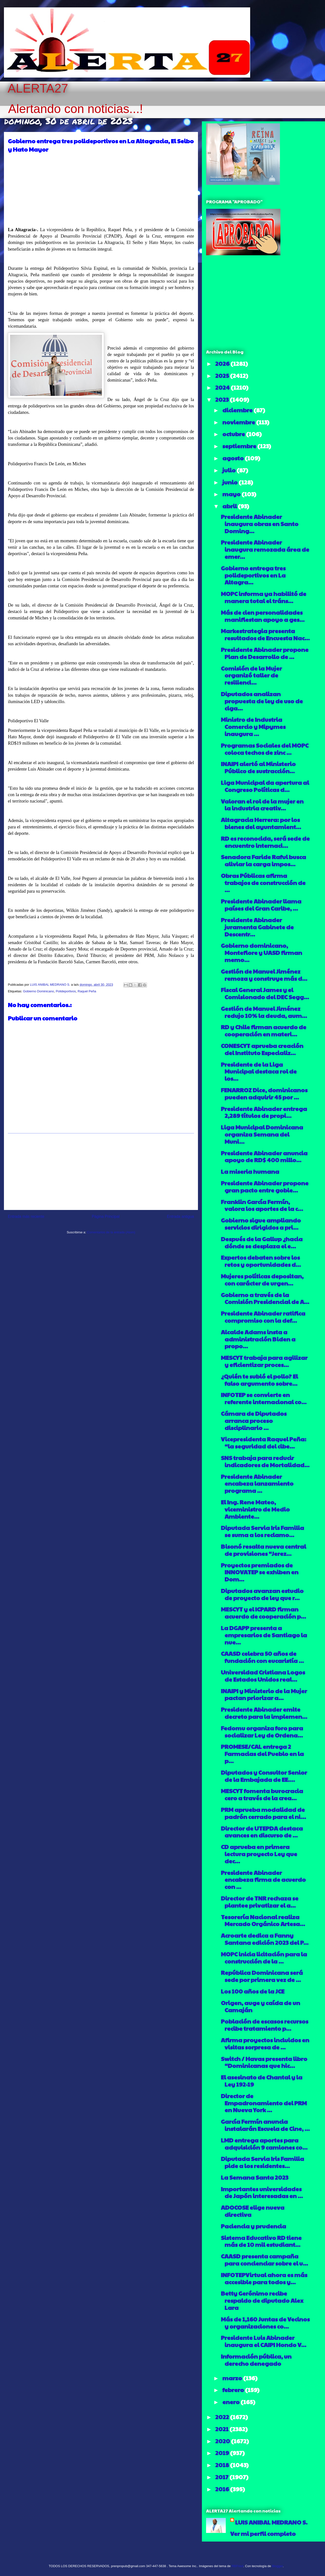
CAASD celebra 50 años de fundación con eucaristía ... (262, 1657)
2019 (222, 2452)
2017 (222, 2477)
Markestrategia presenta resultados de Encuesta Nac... (265, 634)
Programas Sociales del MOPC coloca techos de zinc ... (265, 749)
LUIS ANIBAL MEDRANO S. (271, 2522)
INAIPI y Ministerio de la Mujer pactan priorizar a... (264, 1694)
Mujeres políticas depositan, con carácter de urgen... (262, 1279)
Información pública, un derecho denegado (256, 2359)
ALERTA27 (38, 88)
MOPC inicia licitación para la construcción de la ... (264, 1957)
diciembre (238, 410)
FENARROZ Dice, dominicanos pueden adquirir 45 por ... (264, 1093)
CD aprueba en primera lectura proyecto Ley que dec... (259, 1853)
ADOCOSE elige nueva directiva (252, 2211)
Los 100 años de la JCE (252, 1991)
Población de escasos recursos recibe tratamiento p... (264, 2024)
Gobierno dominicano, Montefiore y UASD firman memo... (261, 952)
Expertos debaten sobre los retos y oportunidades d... (261, 1261)
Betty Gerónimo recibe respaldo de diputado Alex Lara (262, 2300)
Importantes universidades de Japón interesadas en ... (262, 2192)
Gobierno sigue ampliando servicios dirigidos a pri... (261, 1223)
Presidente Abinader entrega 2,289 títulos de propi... (264, 1112)
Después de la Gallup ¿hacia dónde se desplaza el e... (262, 1242)
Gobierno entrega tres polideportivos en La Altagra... (253, 575)
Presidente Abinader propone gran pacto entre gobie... (265, 1186)
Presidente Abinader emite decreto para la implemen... (264, 1713)
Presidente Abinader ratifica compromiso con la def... (263, 1316)
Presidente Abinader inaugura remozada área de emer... (265, 549)
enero (231, 2402)
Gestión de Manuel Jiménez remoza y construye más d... (264, 974)
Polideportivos (66, 991)
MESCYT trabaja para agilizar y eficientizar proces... (264, 1361)
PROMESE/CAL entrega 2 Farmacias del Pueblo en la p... (262, 1753)
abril (230, 506)
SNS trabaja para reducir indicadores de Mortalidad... (265, 1461)
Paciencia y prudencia (253, 2226)
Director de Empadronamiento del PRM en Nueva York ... (264, 2103)
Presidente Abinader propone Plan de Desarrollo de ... (265, 653)
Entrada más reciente (26, 1216)
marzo (232, 2378)
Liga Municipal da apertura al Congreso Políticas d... (265, 786)
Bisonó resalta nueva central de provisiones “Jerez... (263, 1550)
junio (230, 482)
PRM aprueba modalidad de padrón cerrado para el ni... (263, 1813)
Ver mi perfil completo (263, 2533)
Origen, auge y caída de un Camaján (260, 2006)
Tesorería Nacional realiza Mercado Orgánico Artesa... (263, 1920)
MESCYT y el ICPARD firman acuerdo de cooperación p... (263, 1612)
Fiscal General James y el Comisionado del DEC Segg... (265, 993)
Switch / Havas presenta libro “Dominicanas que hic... (264, 2062)
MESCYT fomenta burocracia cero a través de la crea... (262, 1794)
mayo (232, 494)
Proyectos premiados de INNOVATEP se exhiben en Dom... (259, 1572)
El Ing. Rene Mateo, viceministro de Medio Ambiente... (255, 1509)
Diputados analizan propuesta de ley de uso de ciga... (262, 701)
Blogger (277, 2566)
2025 (222, 375)
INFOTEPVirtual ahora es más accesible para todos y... (264, 2278)
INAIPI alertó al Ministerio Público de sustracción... (258, 767)
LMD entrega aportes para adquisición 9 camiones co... (264, 2143)
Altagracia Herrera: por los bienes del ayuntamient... (261, 823)
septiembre (239, 446)
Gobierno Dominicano (38, 991)
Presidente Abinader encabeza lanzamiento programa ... (257, 1483)
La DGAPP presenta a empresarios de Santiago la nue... (264, 1635)
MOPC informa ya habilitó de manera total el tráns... (263, 597)
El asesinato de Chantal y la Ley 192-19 (261, 2080)
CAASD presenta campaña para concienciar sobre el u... (264, 2259)
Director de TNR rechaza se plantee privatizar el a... (259, 1901)
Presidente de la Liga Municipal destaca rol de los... (259, 1071)
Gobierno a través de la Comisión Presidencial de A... (265, 1298)
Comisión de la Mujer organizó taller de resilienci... (251, 675)
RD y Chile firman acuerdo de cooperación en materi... (263, 1030)
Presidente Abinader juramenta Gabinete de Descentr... (257, 927)
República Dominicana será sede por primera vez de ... (262, 1976)
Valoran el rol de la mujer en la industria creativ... (262, 804)
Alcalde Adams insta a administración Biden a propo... (258, 1339)
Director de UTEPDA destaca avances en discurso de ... (262, 1831)
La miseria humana (250, 1171)
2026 (222, 363)
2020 (223, 2441)
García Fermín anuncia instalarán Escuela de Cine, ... (265, 2125)
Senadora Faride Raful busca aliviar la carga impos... (263, 860)
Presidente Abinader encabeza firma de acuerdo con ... (263, 1879)
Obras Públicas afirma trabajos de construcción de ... (263, 882)
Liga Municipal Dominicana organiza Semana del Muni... (262, 1134)
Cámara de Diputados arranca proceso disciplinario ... (254, 1420)
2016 (222, 2489)
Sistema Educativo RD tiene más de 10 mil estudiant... (261, 2241)
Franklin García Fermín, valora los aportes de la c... (262, 1205)
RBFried (237, 2566)
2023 (222, 399)
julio (229, 470)
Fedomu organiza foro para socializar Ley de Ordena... (262, 1731)
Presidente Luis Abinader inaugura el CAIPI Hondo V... (263, 2341)
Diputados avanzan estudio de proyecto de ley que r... (262, 1594)
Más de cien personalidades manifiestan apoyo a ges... (263, 616)
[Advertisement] (101, 1171)
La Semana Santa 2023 (254, 2177)
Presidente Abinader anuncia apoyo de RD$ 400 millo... (264, 1156)
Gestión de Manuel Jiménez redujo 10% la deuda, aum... (264, 1012)
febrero (233, 2389)
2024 (223, 387)
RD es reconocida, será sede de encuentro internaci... (265, 842)
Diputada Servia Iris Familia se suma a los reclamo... (262, 1531)
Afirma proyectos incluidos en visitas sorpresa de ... (265, 2043)
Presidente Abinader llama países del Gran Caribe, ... (261, 904)
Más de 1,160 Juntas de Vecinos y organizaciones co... (265, 2322)
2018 (222, 2465)
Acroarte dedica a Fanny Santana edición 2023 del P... (265, 1939)
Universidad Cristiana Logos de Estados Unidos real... (263, 1675)
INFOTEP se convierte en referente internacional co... (264, 1398)
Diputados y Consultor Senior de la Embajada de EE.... (264, 1776)
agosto (233, 458)
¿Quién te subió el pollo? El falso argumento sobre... (259, 1379)
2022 (222, 2417)
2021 (222, 2429)
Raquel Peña (87, 991)
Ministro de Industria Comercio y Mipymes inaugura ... (253, 726)
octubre (234, 434)
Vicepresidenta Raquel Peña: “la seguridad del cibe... (263, 1442)
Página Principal (106, 1216)
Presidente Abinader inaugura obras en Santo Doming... (259, 523)
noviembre (239, 422)
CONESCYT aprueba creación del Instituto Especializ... (262, 1049)
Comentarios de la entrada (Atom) (111, 1232)
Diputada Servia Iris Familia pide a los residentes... (262, 2162)
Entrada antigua (180, 1216)
